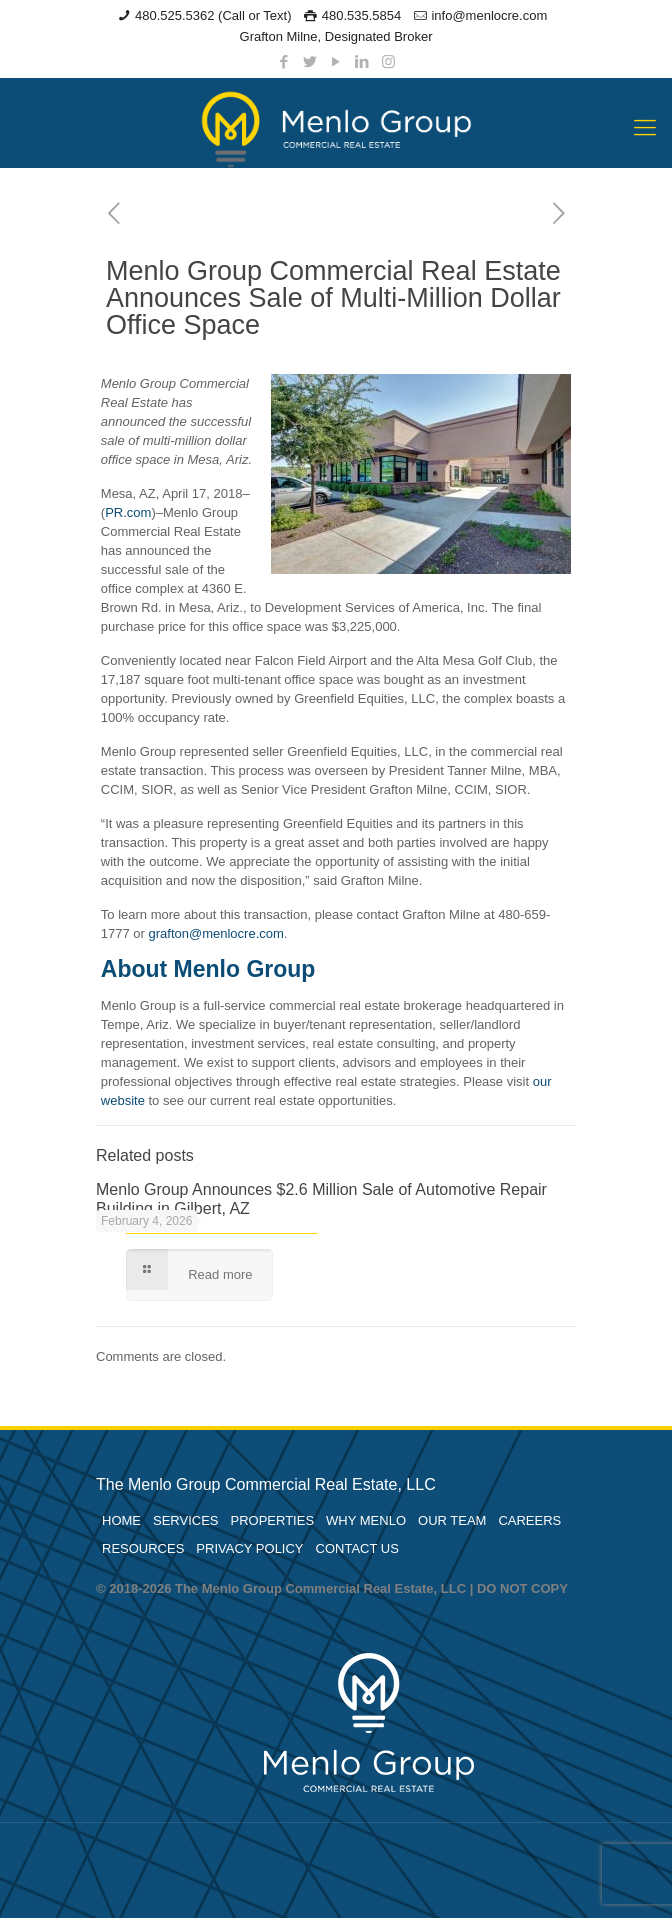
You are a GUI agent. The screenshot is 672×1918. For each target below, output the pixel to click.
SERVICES (186, 1520)
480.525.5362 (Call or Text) (213, 15)
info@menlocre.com (489, 15)
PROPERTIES (273, 1520)
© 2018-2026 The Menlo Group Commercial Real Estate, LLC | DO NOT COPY (332, 1588)
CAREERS (529, 1520)
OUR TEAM (452, 1520)
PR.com (128, 512)
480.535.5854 (362, 15)
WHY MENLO (366, 1520)
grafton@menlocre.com (216, 933)
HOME (121, 1520)
